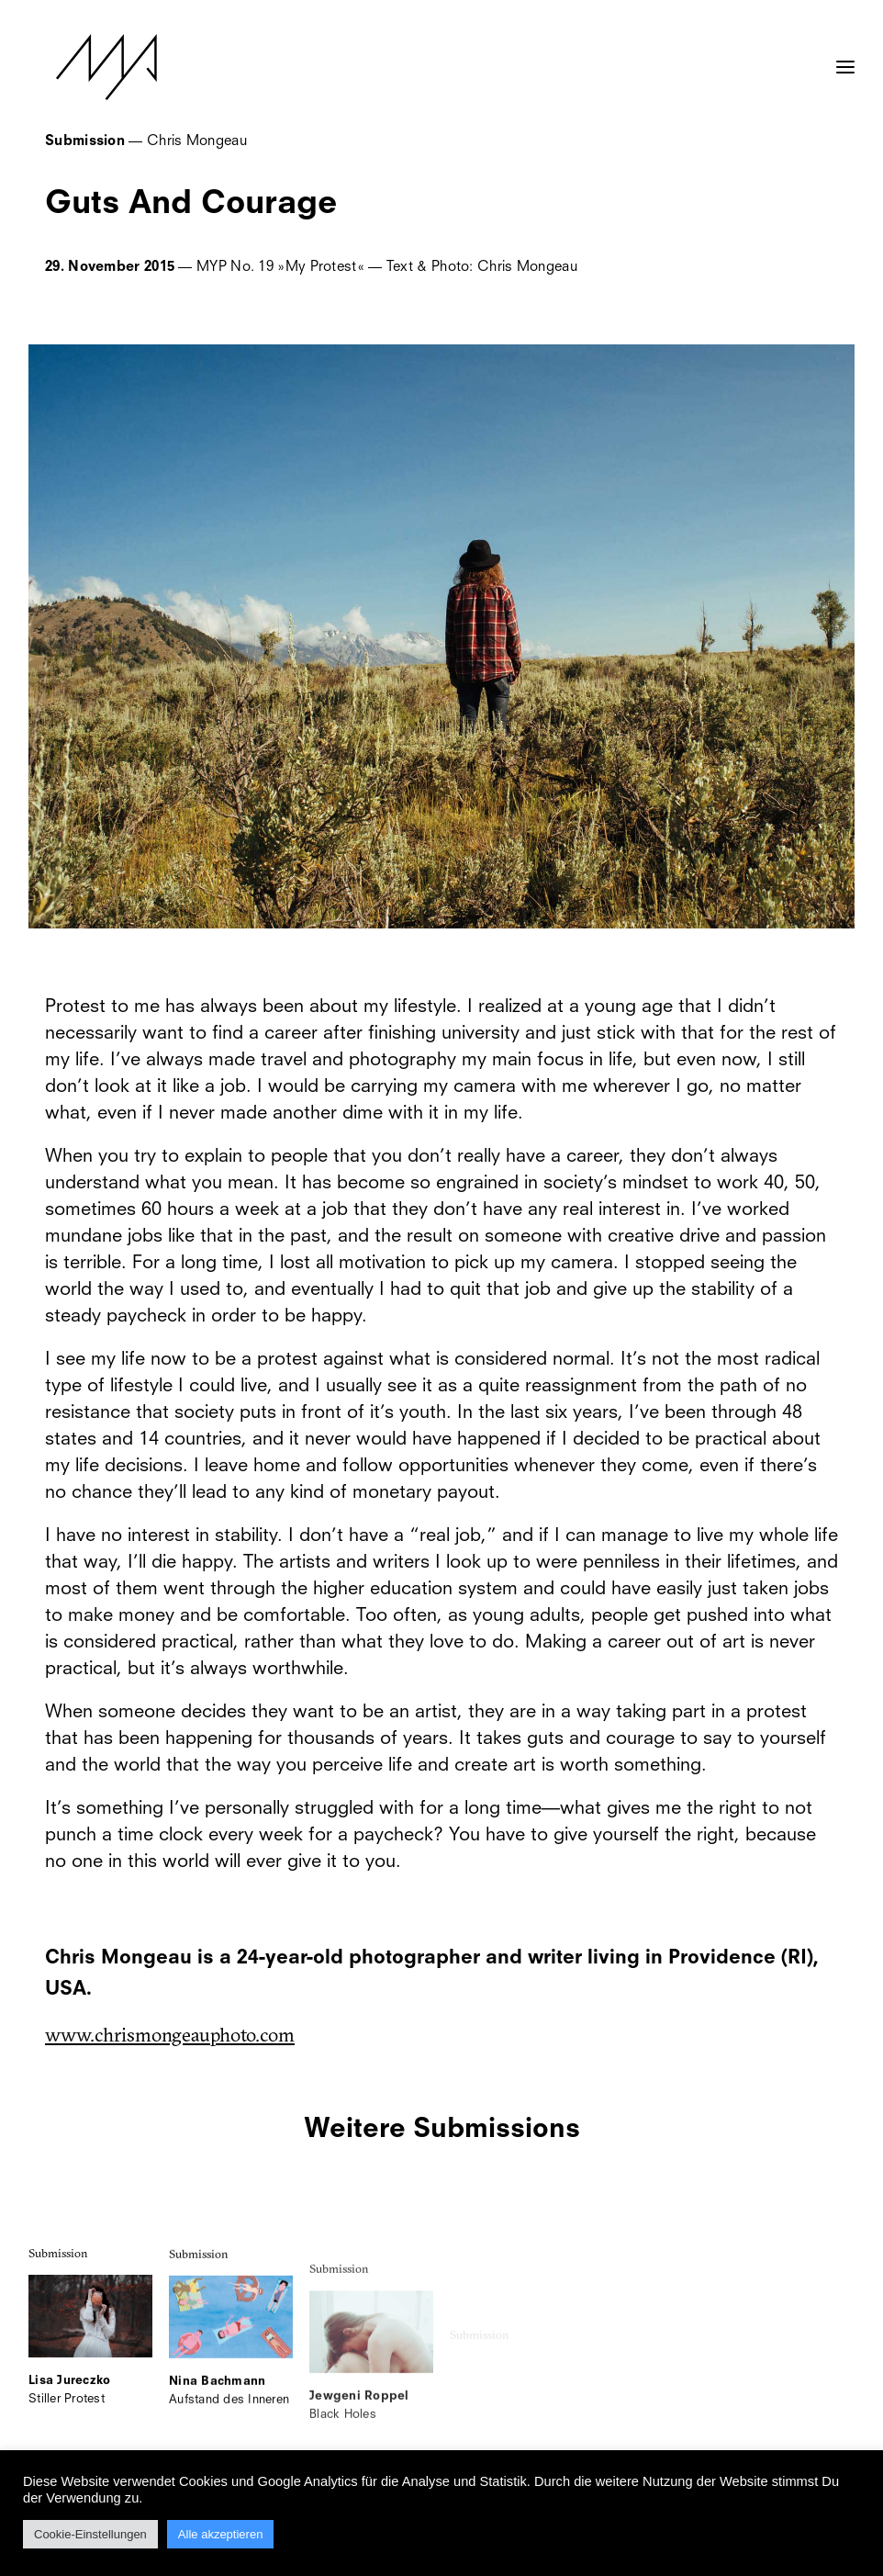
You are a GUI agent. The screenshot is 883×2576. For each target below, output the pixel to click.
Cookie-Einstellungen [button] (90, 2534)
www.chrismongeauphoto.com (170, 2034)
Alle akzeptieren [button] (220, 2534)
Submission (58, 2274)
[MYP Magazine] (78, 67)
